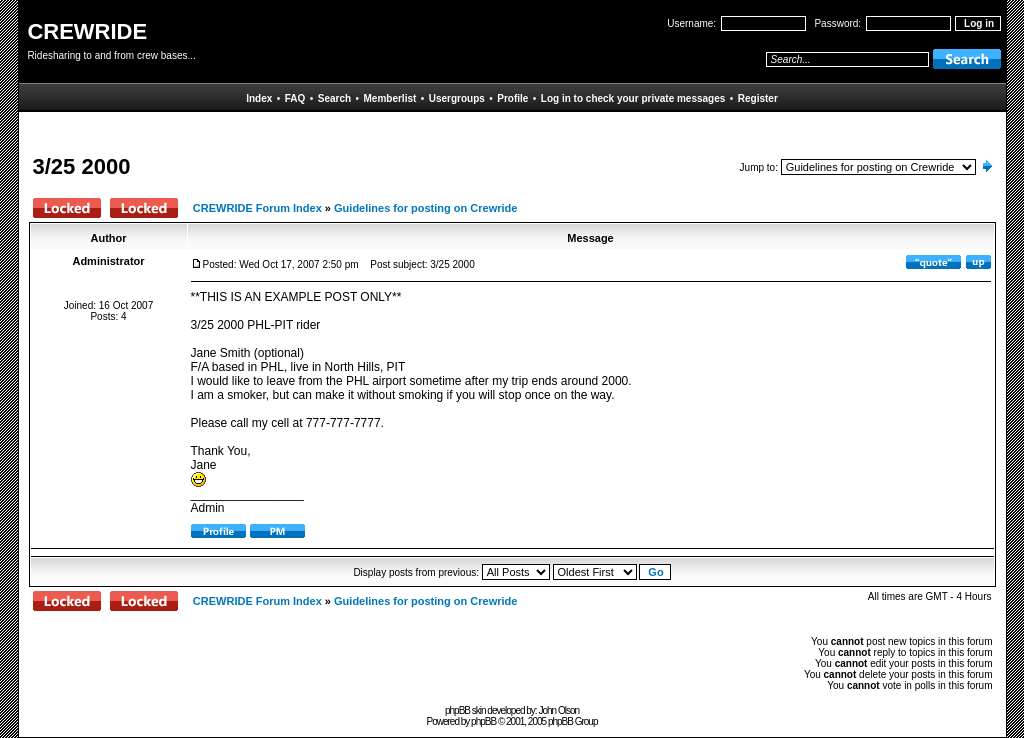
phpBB (483, 721)
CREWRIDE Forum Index (257, 208)
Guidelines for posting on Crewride (425, 208)
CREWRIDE (87, 31)
